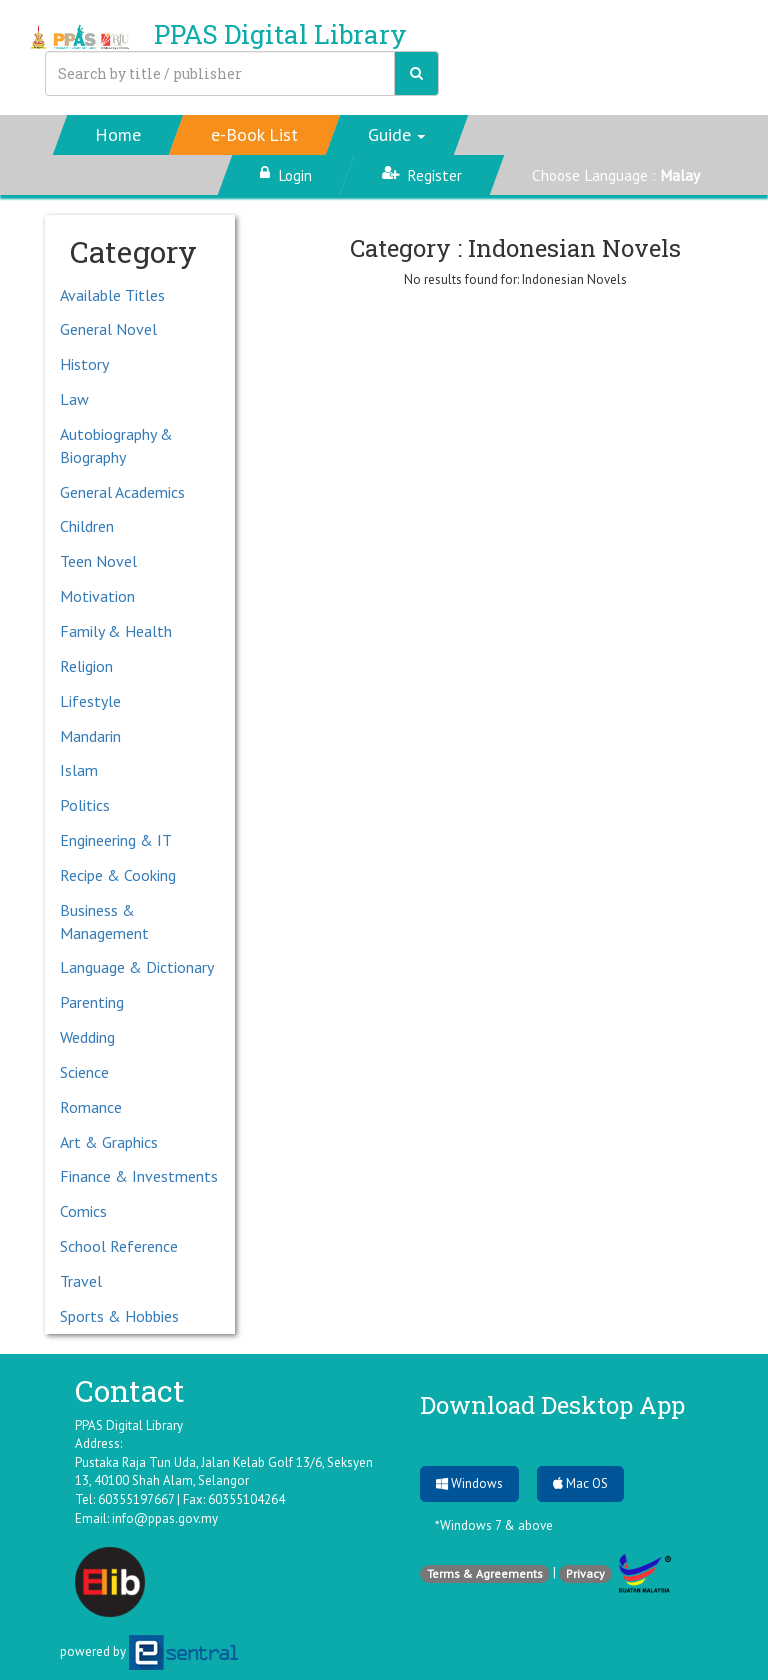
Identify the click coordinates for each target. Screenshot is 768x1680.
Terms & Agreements (485, 1573)
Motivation (97, 596)
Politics (85, 805)
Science (84, 1072)
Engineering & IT (116, 840)
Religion (86, 666)
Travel (81, 1281)
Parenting (92, 1002)
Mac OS (580, 1483)
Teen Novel (98, 561)
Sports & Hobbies (119, 1316)
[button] (397, 135)
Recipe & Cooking (118, 875)
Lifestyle (90, 701)
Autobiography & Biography (116, 445)
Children (87, 526)
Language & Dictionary (137, 967)
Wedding (87, 1037)
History (84, 364)
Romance (91, 1107)
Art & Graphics (109, 1142)
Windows (469, 1483)
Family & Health (116, 631)
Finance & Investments (139, 1176)
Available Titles (112, 295)
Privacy (585, 1573)
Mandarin (90, 736)
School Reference (119, 1246)
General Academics (122, 492)
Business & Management (104, 921)
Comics (83, 1211)
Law (74, 399)
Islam (79, 770)
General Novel (108, 329)
